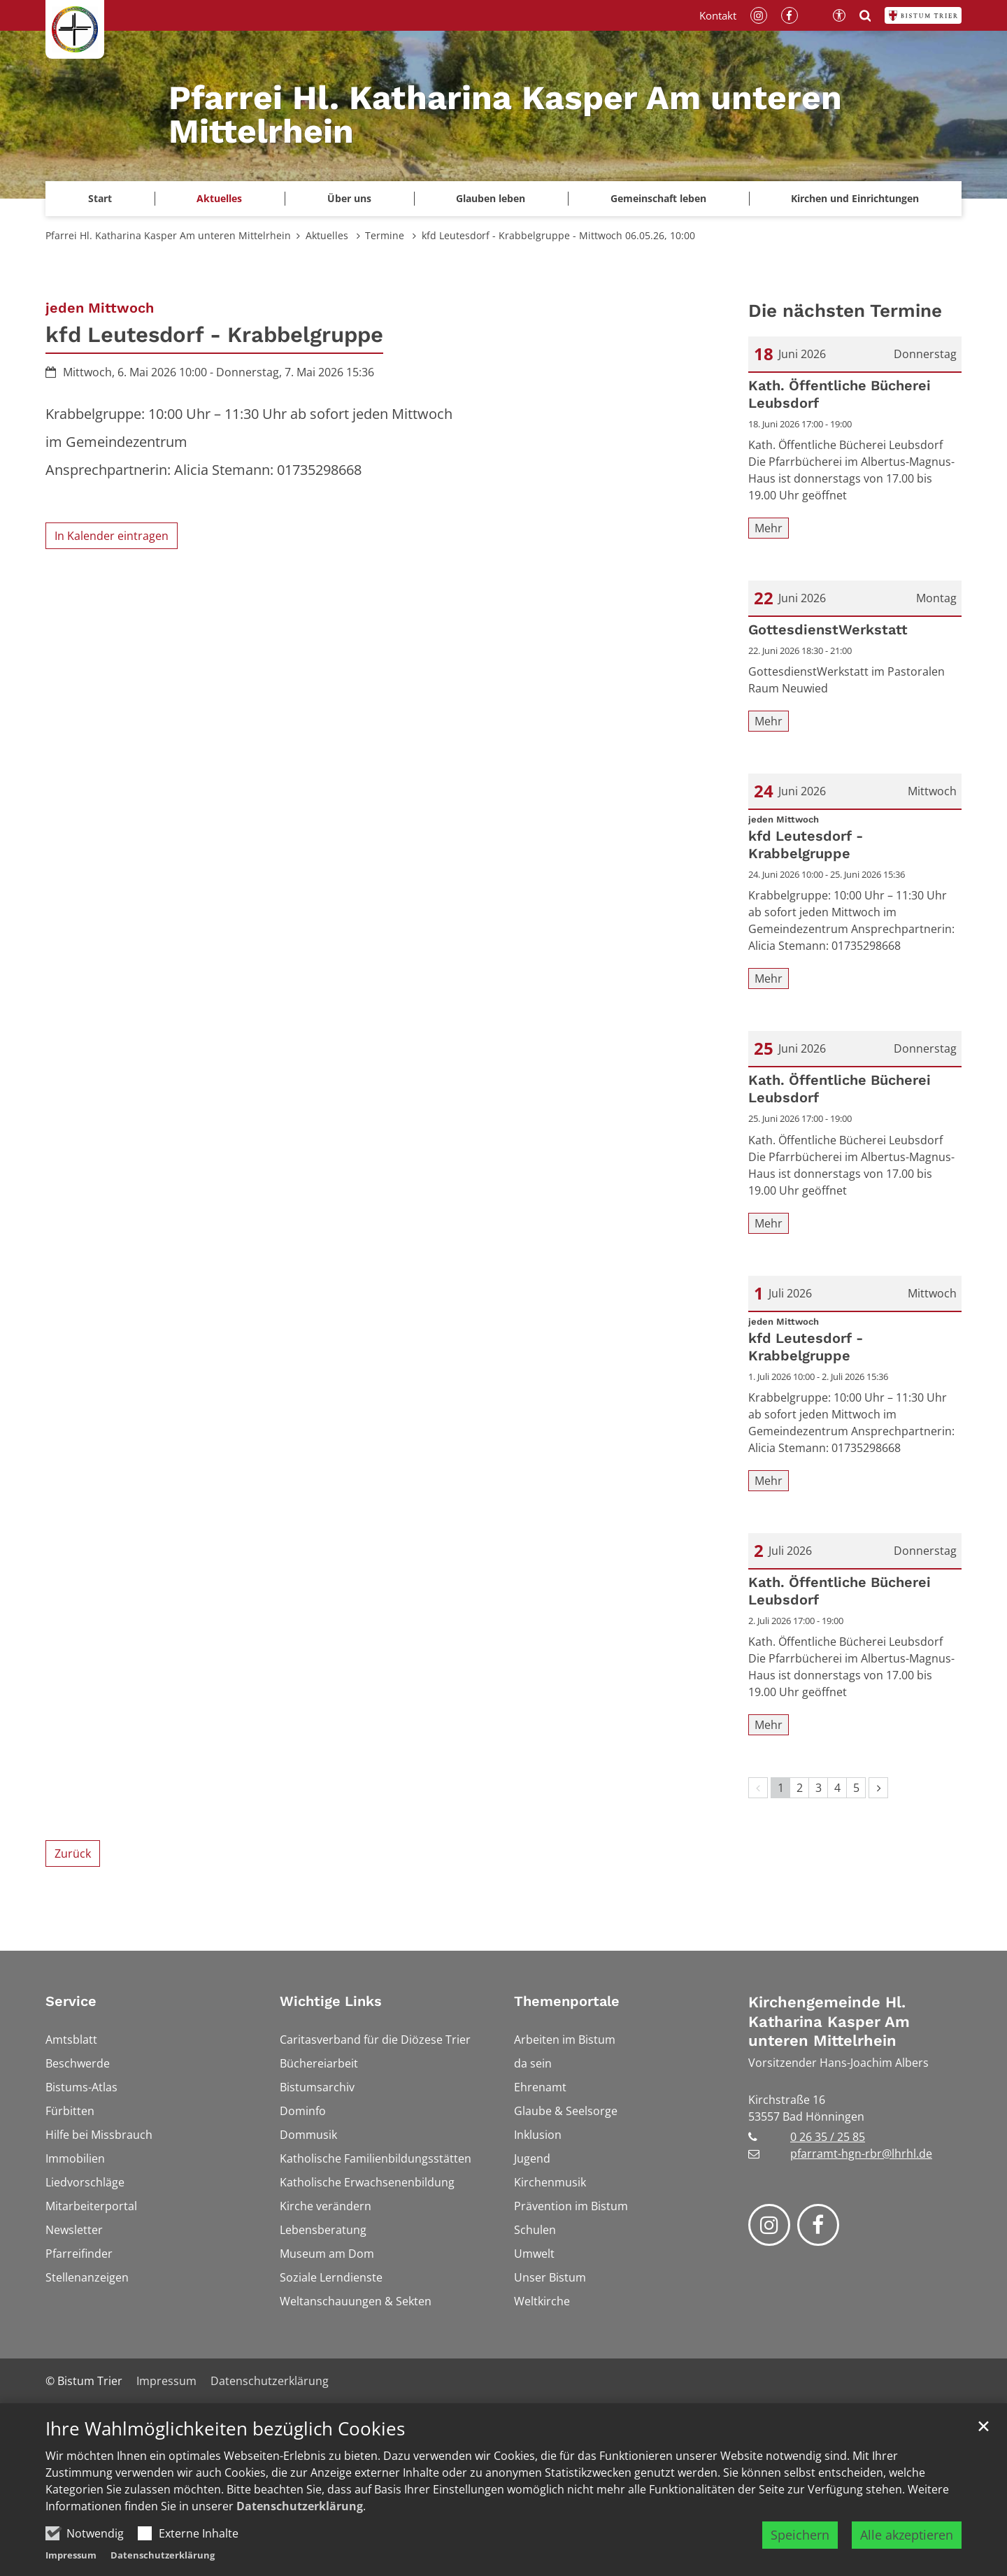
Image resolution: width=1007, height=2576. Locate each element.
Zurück (73, 1853)
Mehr (769, 528)
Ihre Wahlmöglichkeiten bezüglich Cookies (225, 2448)
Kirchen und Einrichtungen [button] (855, 198)
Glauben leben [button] (490, 198)
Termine (386, 235)
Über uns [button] (349, 198)
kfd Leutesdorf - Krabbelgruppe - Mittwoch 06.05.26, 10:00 (558, 235)
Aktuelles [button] (219, 198)
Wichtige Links (331, 2001)
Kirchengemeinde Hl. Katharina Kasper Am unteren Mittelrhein (829, 2021)
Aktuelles (328, 235)
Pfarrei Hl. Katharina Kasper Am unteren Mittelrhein (168, 235)
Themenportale (567, 2001)
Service (71, 2001)
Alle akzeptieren (906, 2553)
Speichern (800, 2553)
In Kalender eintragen (112, 535)
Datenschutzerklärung (299, 2525)
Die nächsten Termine (845, 310)
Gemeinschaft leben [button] (658, 198)
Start (100, 198)
